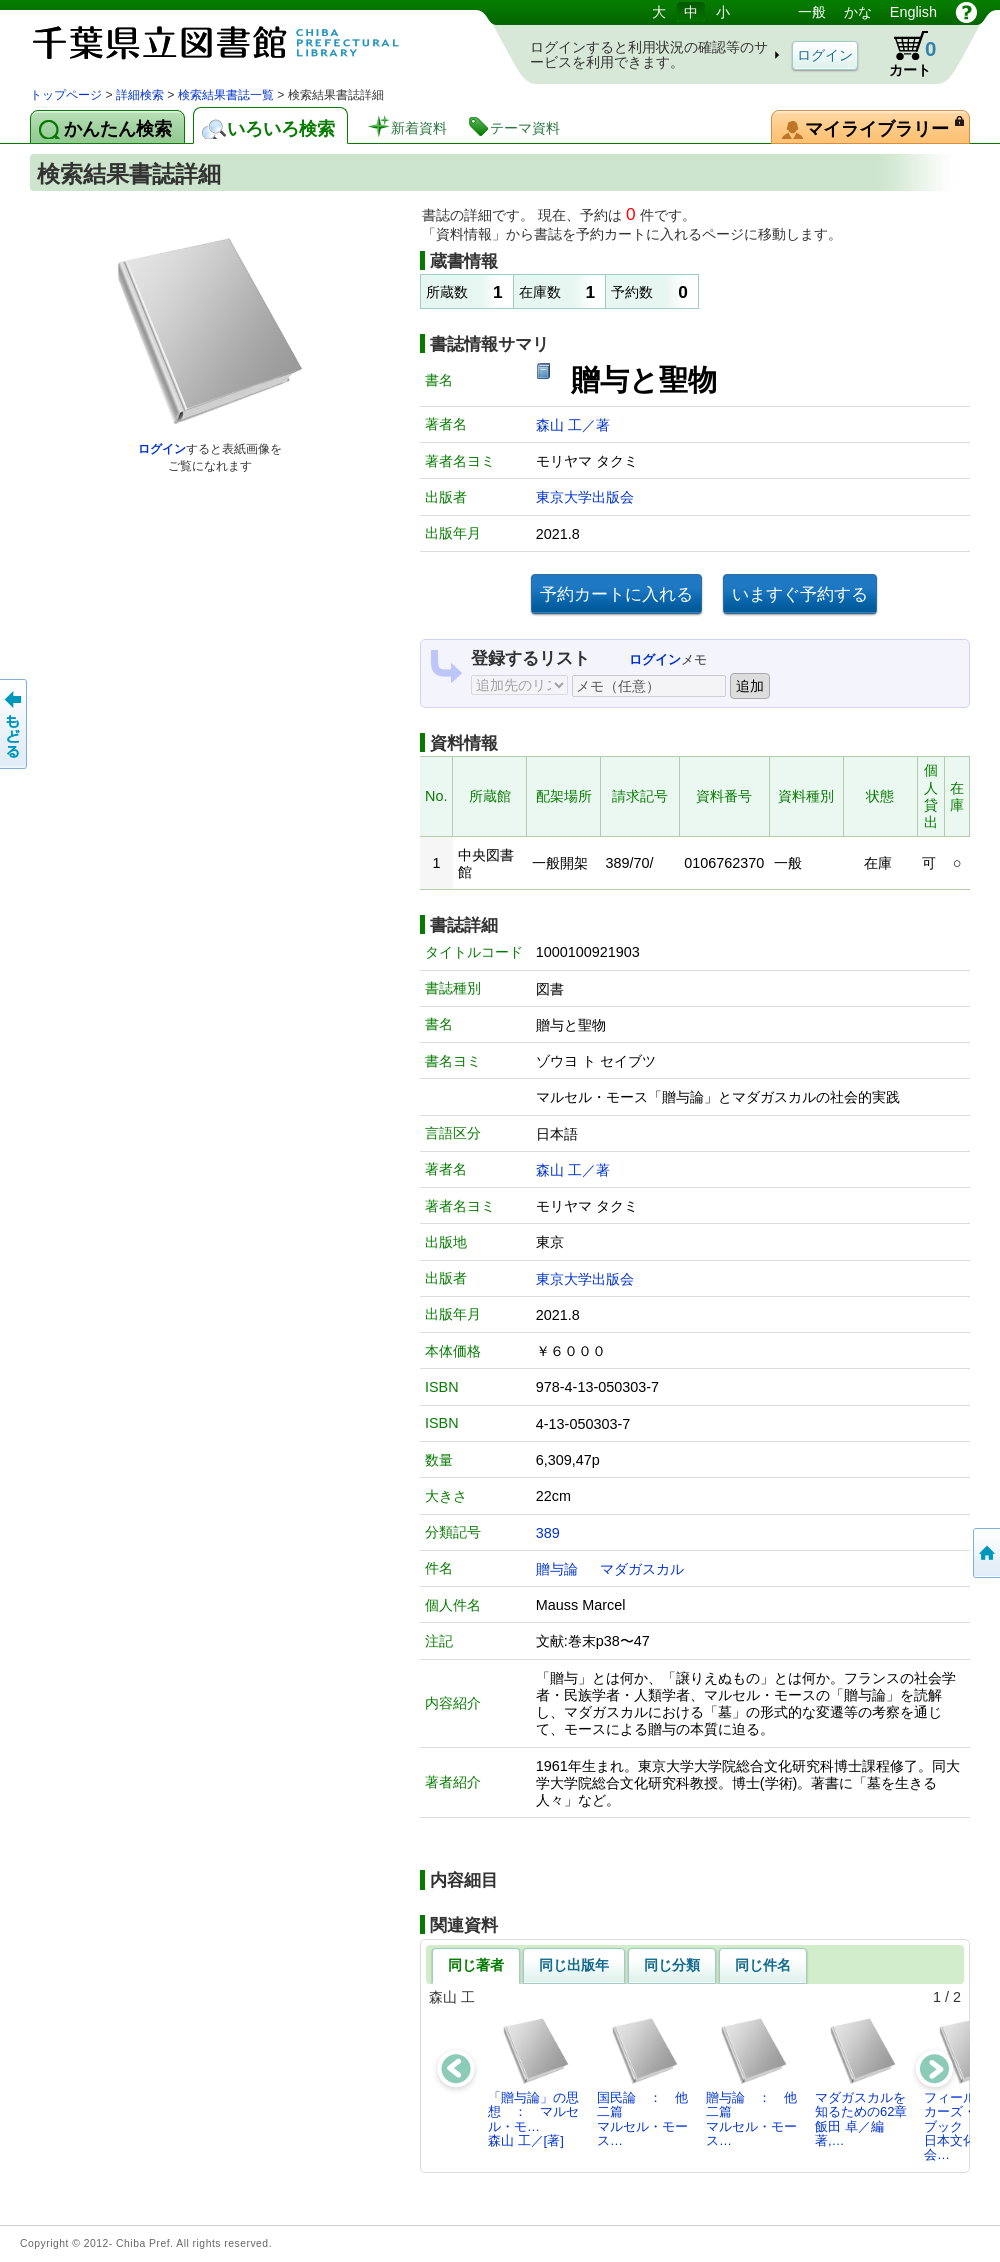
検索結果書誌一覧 (226, 95)
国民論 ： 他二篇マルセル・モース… (642, 2082)
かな (858, 12)
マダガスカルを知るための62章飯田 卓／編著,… (861, 2082)
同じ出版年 (574, 1965)
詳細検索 (140, 95)
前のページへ (15, 724)
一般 (812, 12)
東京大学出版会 (585, 497)
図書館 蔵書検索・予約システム (240, 42)
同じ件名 (763, 1965)
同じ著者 (476, 1965)
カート (903, 54)
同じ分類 (672, 1965)
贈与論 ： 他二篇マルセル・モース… (751, 2082)
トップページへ (985, 1553)
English (913, 12)
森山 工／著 (573, 425)
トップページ (66, 95)
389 (548, 1533)
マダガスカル (642, 1569)
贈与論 (557, 1569)
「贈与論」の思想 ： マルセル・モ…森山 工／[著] (533, 2082)
